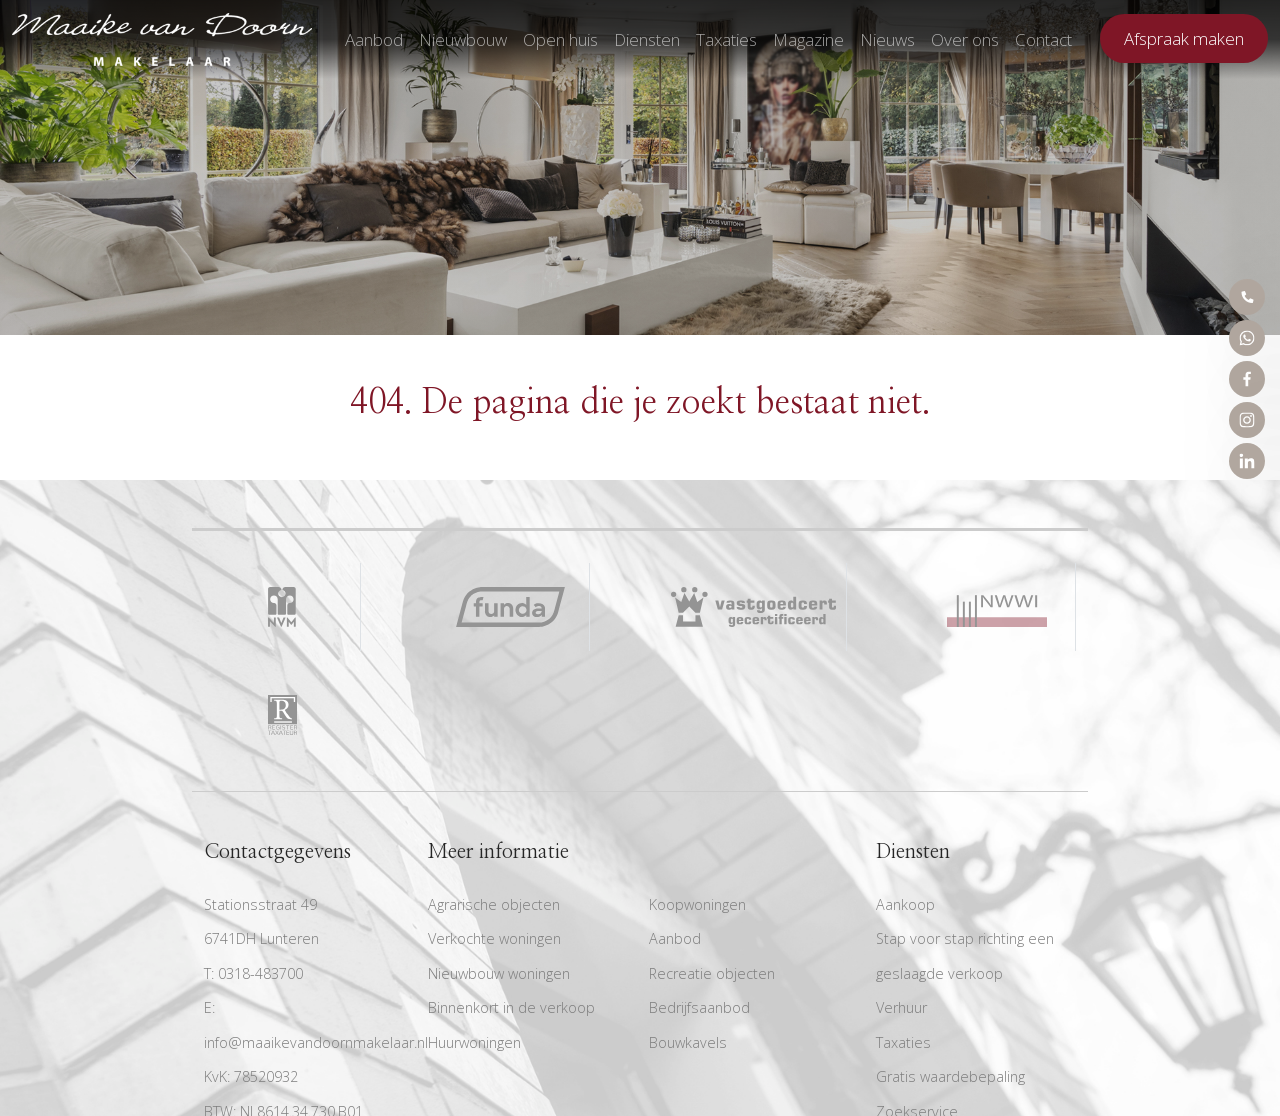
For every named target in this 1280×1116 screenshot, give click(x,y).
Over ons (965, 39)
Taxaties (726, 39)
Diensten (647, 39)
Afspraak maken (1184, 38)
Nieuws (887, 39)
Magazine (808, 39)
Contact (1043, 39)
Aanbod (374, 39)
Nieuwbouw (463, 39)
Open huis (560, 39)
